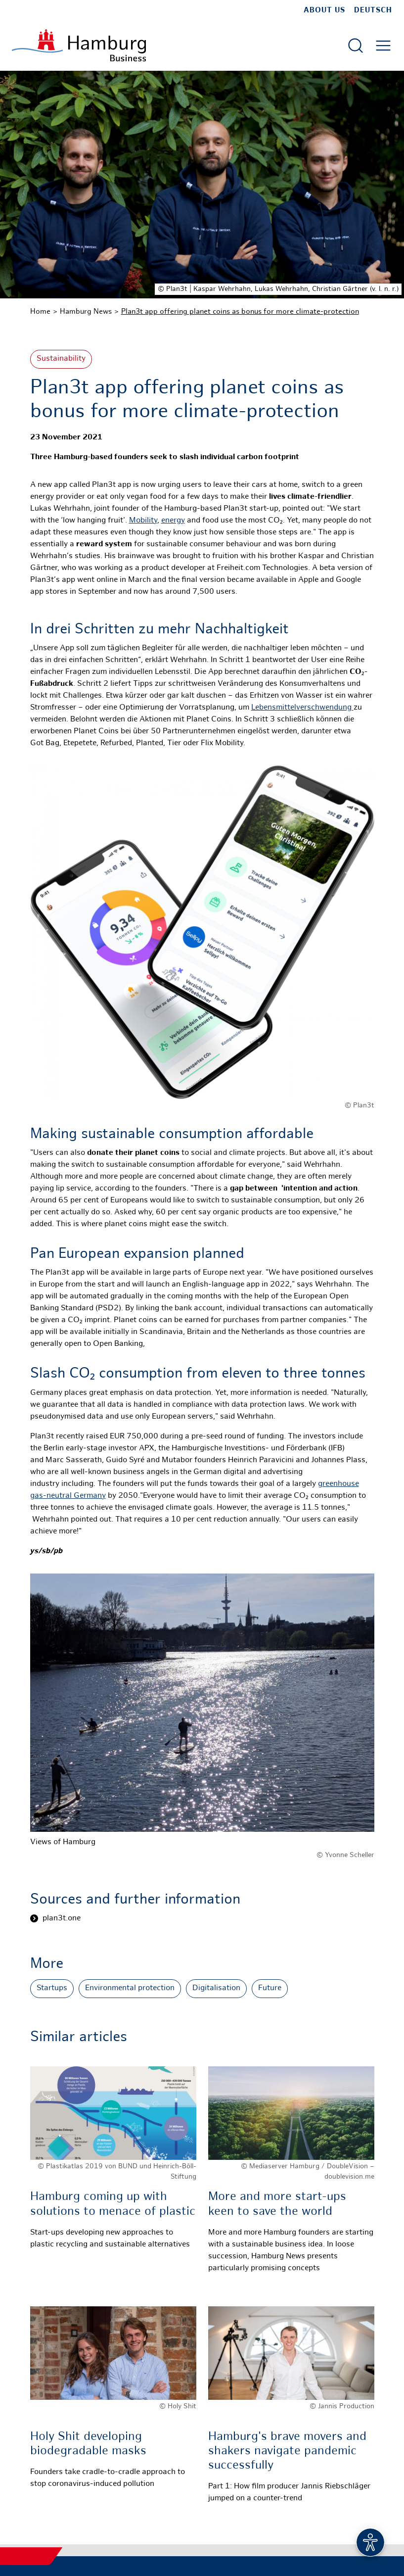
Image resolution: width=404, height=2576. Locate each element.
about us (324, 10)
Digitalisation (216, 1988)
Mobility (143, 521)
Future (269, 1988)
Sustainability (61, 359)
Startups (52, 1988)
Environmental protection (130, 1988)
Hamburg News (86, 311)
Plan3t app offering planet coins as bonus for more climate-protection (240, 311)
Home (40, 311)
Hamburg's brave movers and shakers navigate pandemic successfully (287, 2452)
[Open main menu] (383, 45)
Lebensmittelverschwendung (302, 708)
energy (173, 521)
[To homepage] (79, 45)
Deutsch (373, 10)
